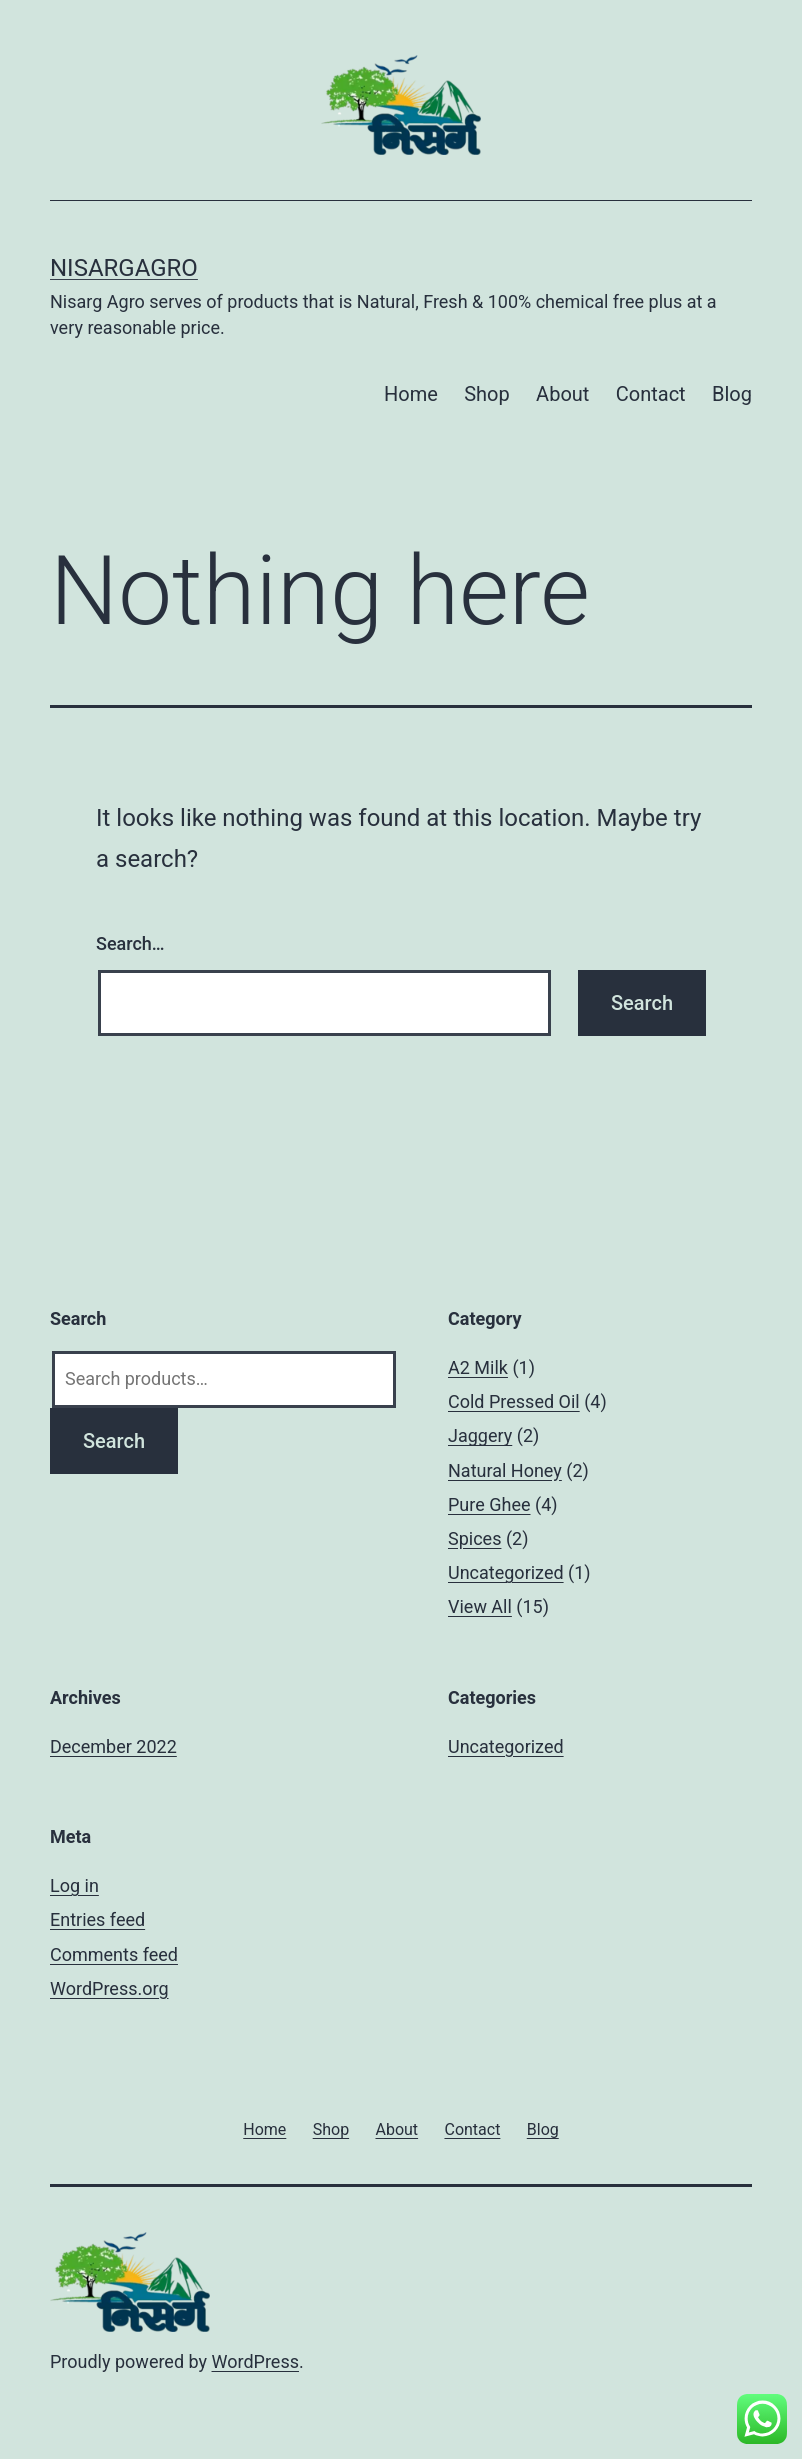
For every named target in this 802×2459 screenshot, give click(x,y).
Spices (474, 1538)
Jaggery (480, 1435)
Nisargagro (124, 268)
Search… (130, 943)
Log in (74, 1885)
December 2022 (113, 1746)
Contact (651, 394)
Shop (487, 394)
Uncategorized (506, 1572)
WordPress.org (109, 1988)
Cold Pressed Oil (514, 1401)
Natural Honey (505, 1470)
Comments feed (114, 1954)
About (562, 394)
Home (411, 394)
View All (480, 1606)
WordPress (255, 2361)
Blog (732, 394)
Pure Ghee (489, 1504)
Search (114, 1441)
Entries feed (97, 1919)
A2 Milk (478, 1367)
